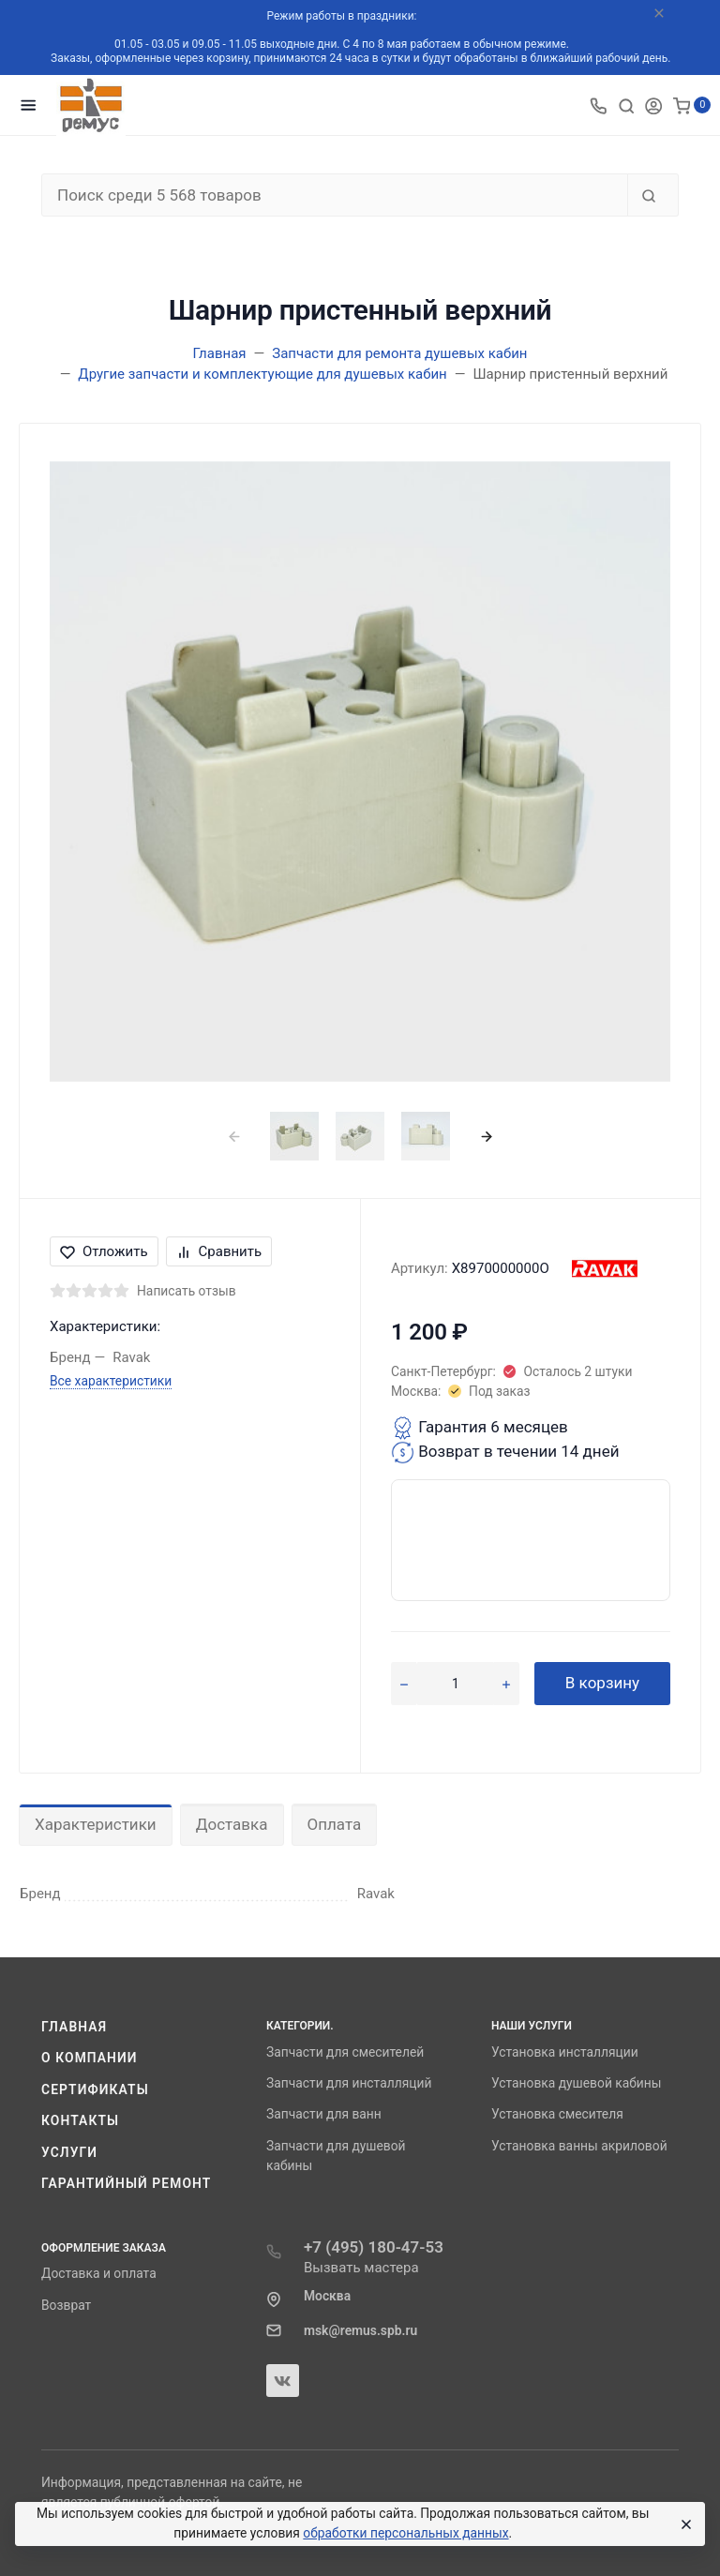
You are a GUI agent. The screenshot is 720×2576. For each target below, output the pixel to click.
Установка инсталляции (564, 2051)
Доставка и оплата (99, 2273)
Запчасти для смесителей (345, 2051)
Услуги (69, 2152)
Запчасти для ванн (324, 2113)
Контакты (80, 2120)
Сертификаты (95, 2089)
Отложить (104, 1251)
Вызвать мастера (361, 2267)
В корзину (602, 1682)
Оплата (335, 1824)
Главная (74, 2026)
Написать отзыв (186, 1290)
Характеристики (96, 1824)
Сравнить (219, 1251)
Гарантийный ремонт (126, 2183)
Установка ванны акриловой (579, 2145)
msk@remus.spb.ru (360, 2330)
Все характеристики (111, 1380)
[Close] (683, 2524)
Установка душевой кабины (576, 2082)
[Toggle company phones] (598, 105)
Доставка (232, 1824)
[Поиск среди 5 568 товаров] (334, 195)
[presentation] (234, 1135)
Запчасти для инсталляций (348, 2082)
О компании (89, 2057)
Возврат (66, 2305)
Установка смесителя (557, 2113)
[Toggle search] (626, 105)
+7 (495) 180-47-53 (373, 2247)
